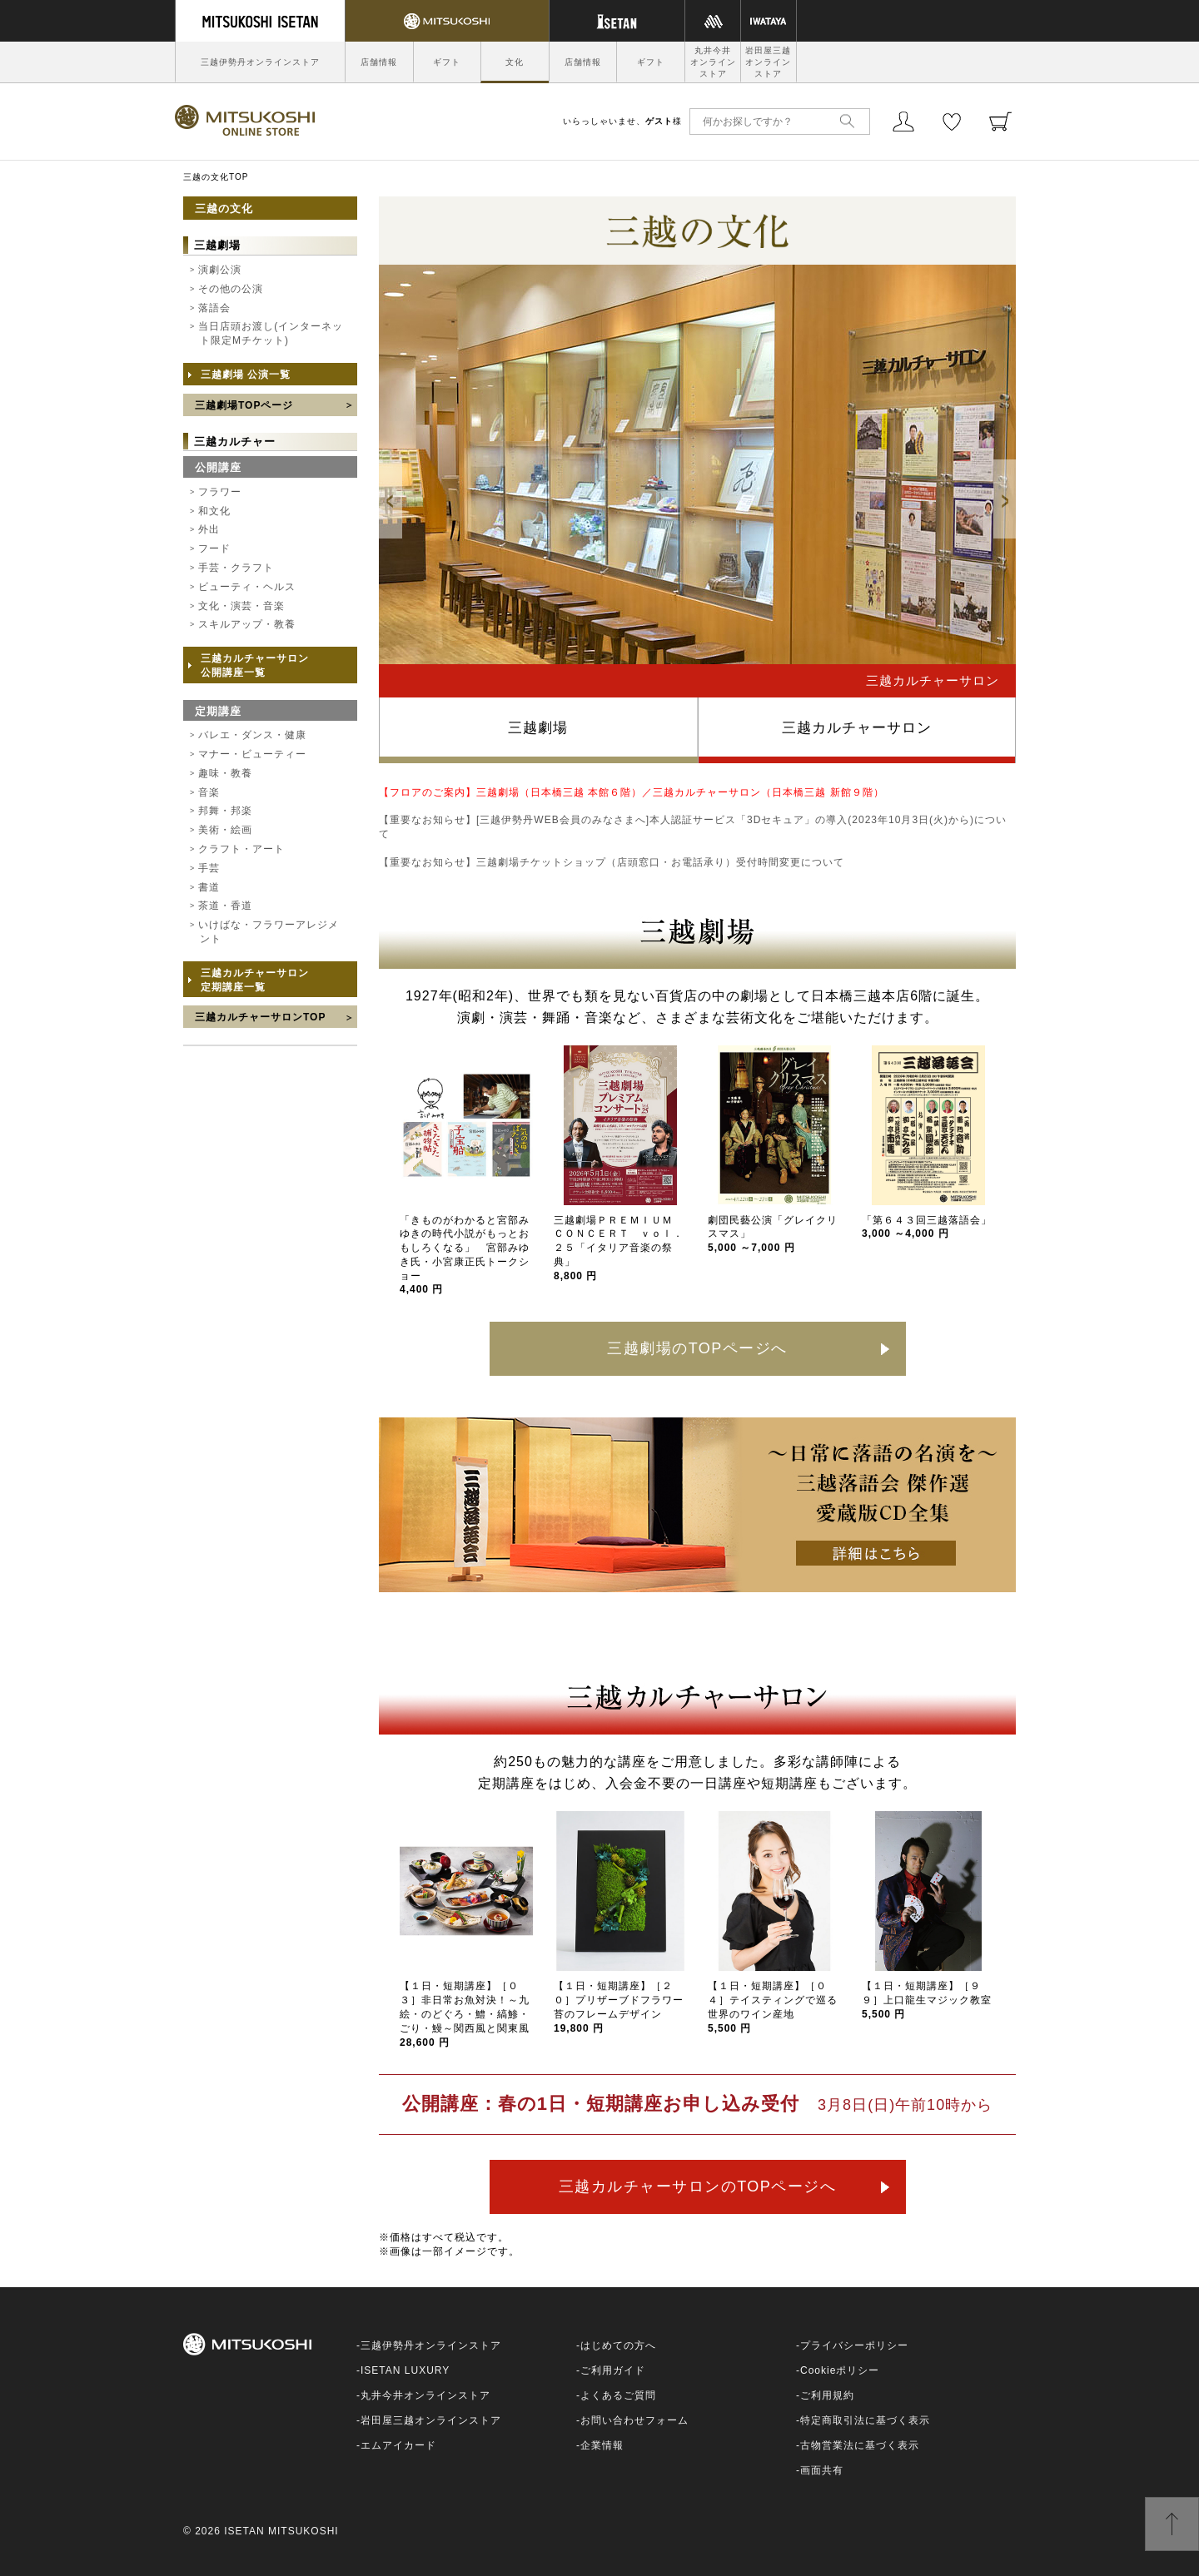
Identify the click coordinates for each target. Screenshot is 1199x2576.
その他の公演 (230, 289)
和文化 (214, 511)
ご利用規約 (827, 2395)
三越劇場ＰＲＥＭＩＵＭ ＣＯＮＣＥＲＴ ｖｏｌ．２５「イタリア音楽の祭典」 (619, 1248)
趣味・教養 (225, 773)
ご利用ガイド (612, 2370)
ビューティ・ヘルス (247, 587)
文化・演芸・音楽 (241, 606)
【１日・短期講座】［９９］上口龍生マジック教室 (927, 2000)
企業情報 (602, 2445)
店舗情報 (379, 62)
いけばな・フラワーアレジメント (268, 932)
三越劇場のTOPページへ (697, 1348)
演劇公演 (219, 269)
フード (214, 548)
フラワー (219, 492)
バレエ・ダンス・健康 (252, 735)
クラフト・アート (241, 849)
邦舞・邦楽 (225, 810)
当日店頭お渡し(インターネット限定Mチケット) (270, 333)
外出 (209, 529)
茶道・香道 (225, 905)
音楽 (209, 792)
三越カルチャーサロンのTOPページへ (698, 2186)
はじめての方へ (618, 2345)
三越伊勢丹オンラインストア (260, 62)
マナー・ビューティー (252, 754)
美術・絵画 (225, 830)
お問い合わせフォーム (634, 2420)
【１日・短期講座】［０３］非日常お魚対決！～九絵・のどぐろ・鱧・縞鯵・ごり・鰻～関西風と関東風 (465, 2013)
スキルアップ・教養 (247, 624)
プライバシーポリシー (854, 2345)
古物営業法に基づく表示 (859, 2445)
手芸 (209, 868)
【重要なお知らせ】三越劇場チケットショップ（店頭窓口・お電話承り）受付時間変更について (611, 862)
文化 (514, 62)
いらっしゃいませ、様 (622, 121)
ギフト (446, 62)
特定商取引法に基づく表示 (865, 2420)
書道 (209, 887)
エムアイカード (398, 2445)
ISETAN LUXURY (405, 2370)
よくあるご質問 (618, 2395)
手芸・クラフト (236, 567)
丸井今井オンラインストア (713, 62)
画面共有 (821, 2470)
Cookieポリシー (839, 2370)
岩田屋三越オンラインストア (768, 62)
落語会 (214, 308)
